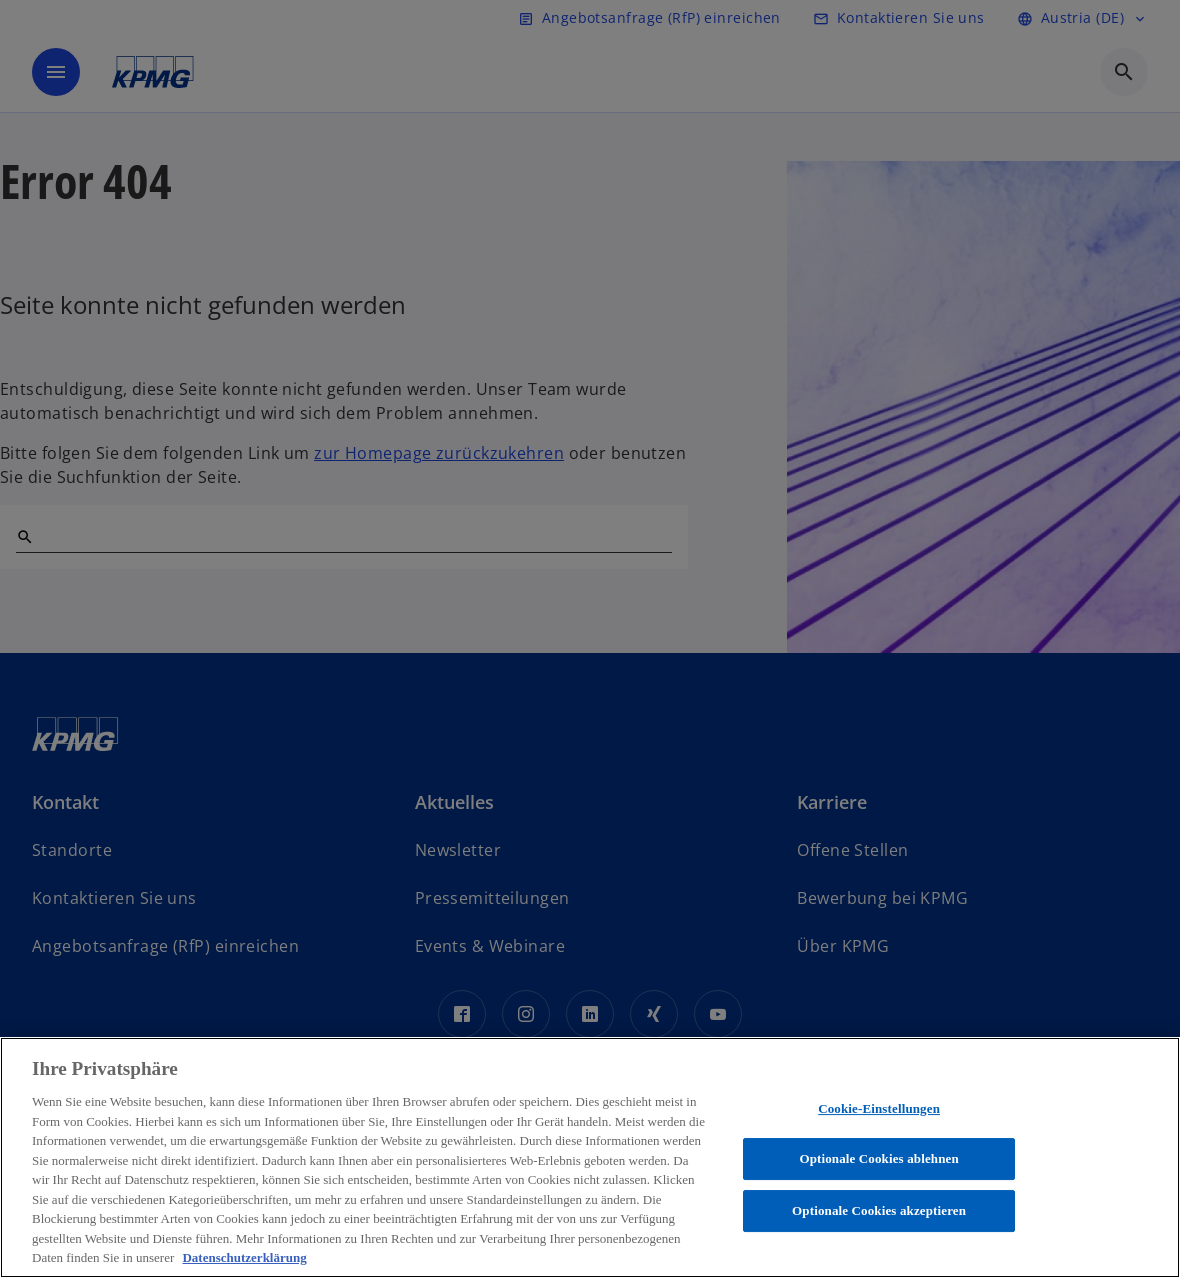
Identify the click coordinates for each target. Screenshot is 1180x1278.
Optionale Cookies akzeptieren (879, 1210)
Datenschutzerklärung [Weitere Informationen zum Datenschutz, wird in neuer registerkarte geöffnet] (244, 1257)
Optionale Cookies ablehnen (878, 1158)
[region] (590, 1157)
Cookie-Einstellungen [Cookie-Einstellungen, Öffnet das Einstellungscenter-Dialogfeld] (879, 1108)
